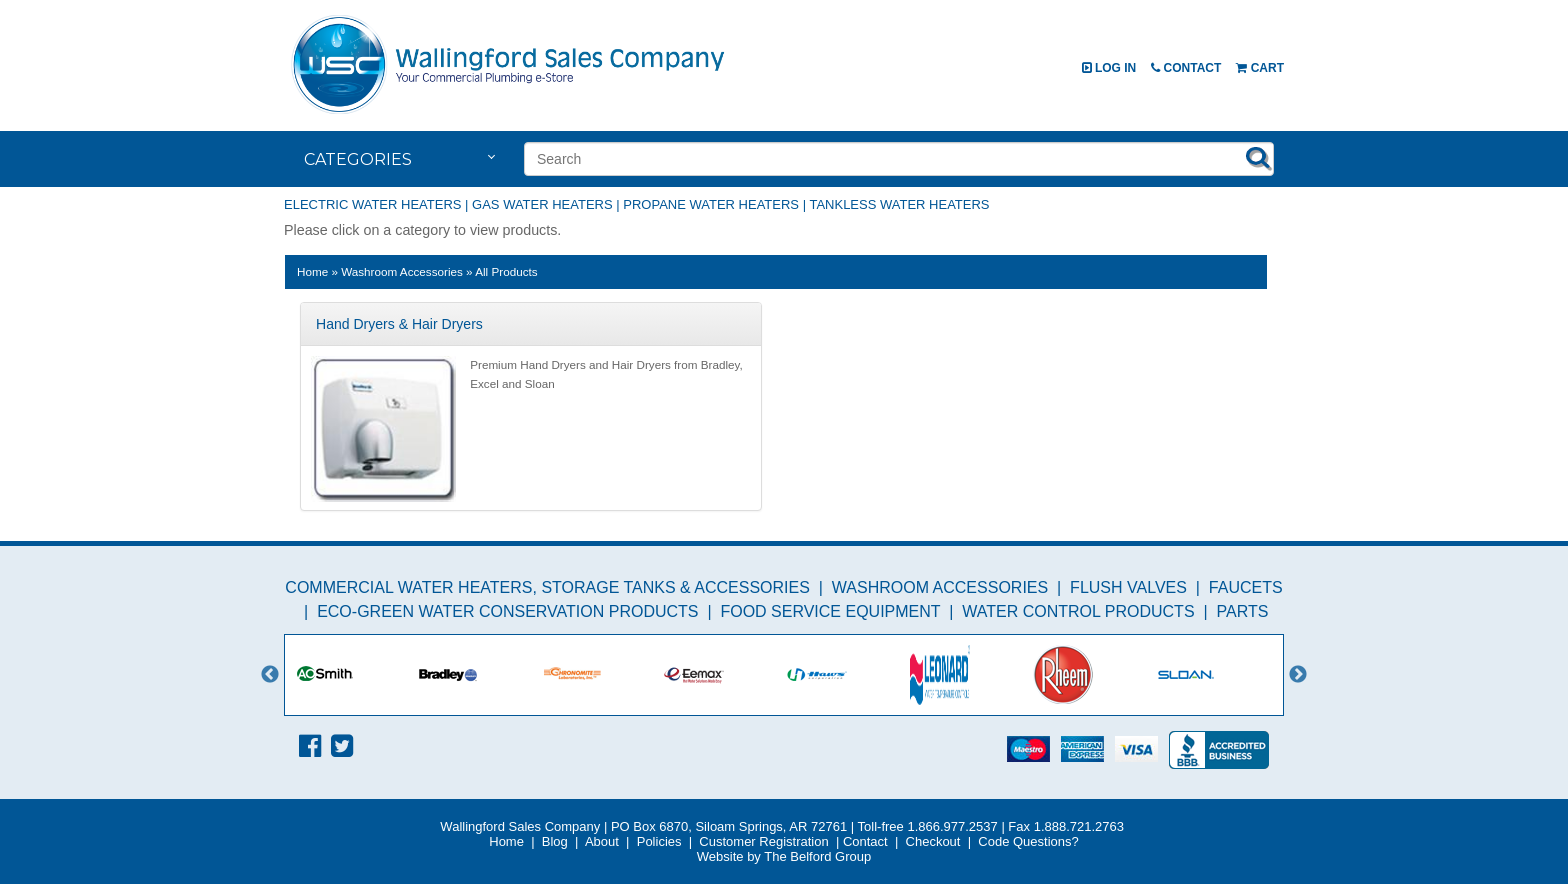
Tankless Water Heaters (899, 204)
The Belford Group (817, 856)
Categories (358, 159)
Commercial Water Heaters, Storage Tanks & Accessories (547, 587)
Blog (555, 841)
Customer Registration (763, 841)
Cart (1260, 68)
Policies (659, 841)
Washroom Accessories (940, 587)
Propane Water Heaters (711, 204)
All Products (506, 271)
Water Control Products (1078, 611)
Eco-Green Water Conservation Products (507, 611)
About (602, 841)
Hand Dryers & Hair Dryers (399, 324)
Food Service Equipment (830, 611)
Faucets (1246, 587)
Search (1258, 157)
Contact (1186, 68)
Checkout (933, 841)
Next (1298, 675)
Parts (1242, 611)
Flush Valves (1128, 587)
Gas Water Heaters (542, 204)
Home (312, 271)
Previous (270, 675)
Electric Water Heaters (372, 204)
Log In (1109, 68)
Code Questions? (1028, 841)
